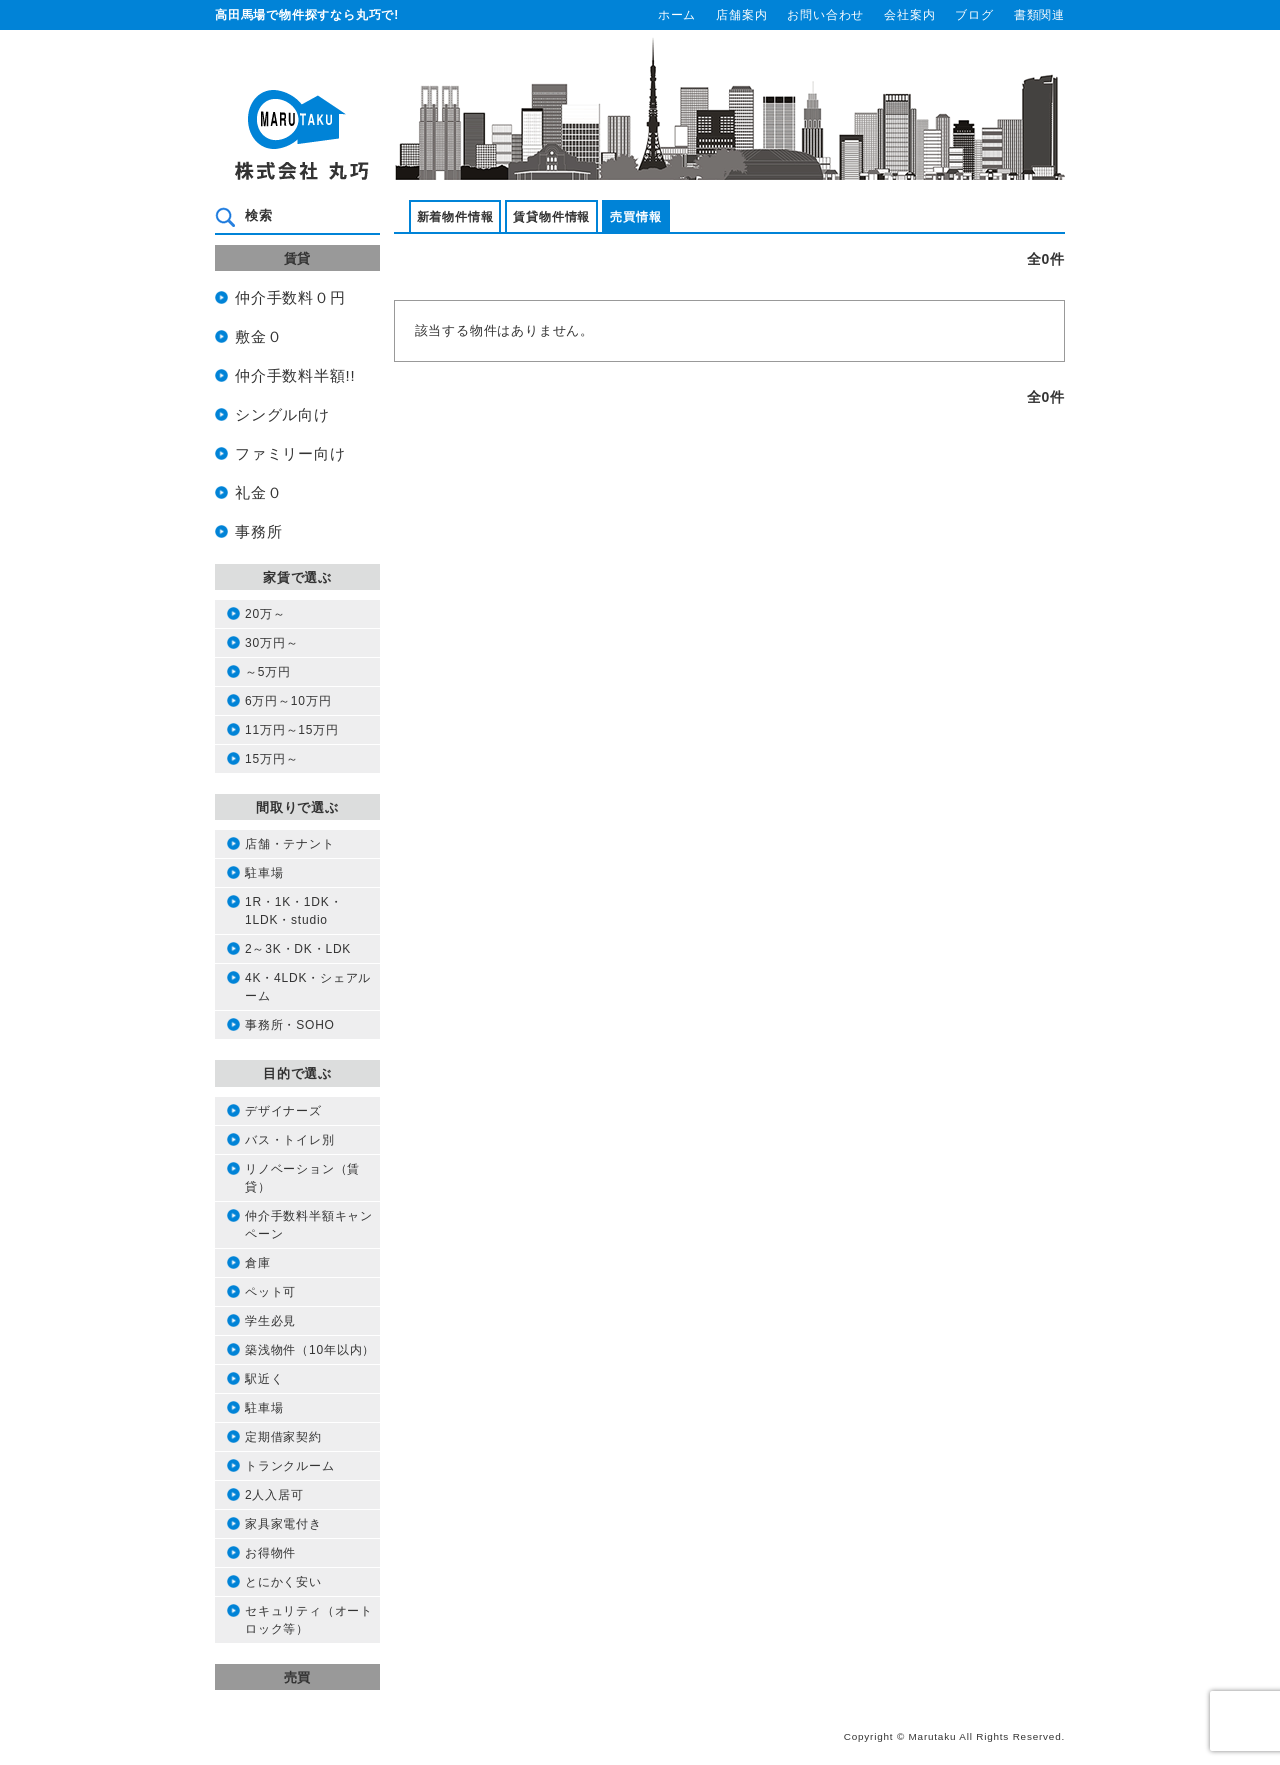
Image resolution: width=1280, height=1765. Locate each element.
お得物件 (270, 1553)
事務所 (258, 532)
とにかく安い (283, 1582)
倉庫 (258, 1263)
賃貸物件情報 (551, 217)
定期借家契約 (283, 1437)
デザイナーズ (283, 1111)
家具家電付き (283, 1524)
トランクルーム (290, 1466)
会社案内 (909, 15)
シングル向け (282, 415)
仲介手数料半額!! (295, 376)
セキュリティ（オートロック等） (309, 1620)
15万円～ (271, 759)
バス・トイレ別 (290, 1140)
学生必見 (270, 1321)
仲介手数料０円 (290, 298)
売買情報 (635, 217)
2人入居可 (274, 1495)
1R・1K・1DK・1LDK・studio (293, 911)
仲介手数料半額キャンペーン (309, 1225)
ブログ (974, 15)
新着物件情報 (455, 217)
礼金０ (258, 493)
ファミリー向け (290, 454)
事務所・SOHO (290, 1025)
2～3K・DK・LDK (298, 949)
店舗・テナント (290, 844)
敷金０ (258, 337)
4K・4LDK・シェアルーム (308, 987)
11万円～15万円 (292, 730)
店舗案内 (741, 15)
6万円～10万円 (288, 701)
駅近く (264, 1379)
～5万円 (268, 672)
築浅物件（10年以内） (310, 1350)
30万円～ (271, 643)
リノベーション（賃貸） (302, 1178)
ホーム (677, 15)
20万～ (265, 614)
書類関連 (1039, 15)
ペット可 (270, 1292)
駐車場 (264, 873)
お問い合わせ (825, 15)
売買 (298, 1677)
